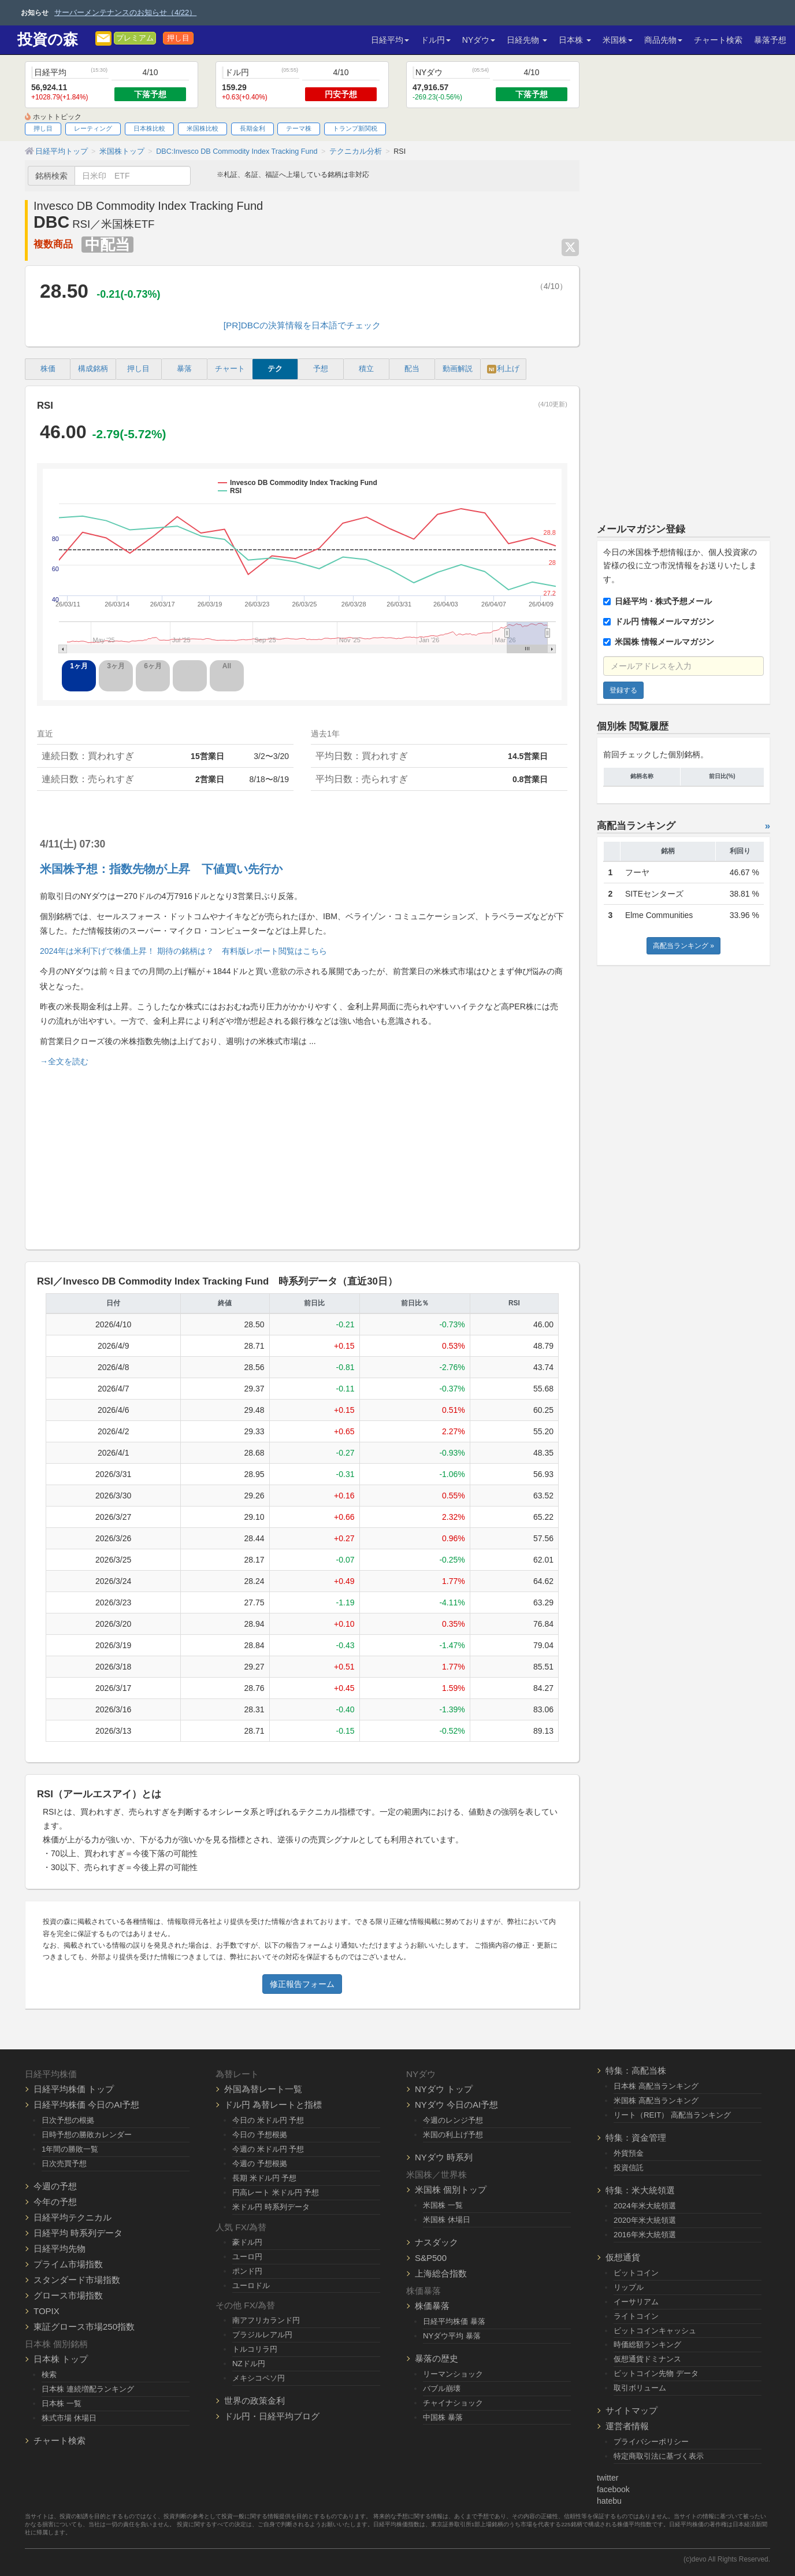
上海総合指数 (441, 2273)
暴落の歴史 (436, 2358)
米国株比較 (202, 128)
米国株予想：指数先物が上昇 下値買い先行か (161, 869)
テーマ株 (298, 128)
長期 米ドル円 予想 (264, 2178)
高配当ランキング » (683, 946)
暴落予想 (770, 40)
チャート (230, 369)
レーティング (93, 128)
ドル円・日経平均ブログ (272, 2416)
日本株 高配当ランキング (656, 2086)
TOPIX (47, 2311)
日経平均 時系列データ (78, 2233)
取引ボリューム (640, 2387)
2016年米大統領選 (645, 2234)
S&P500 (431, 2258)
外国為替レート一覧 (263, 2089)
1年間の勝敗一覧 (70, 2149)
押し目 (178, 38)
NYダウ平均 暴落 (452, 2335)
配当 (411, 369)
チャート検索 (718, 40)
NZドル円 (248, 2363)
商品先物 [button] (663, 40)
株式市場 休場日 (69, 2418)
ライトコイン (636, 2316)
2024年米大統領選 (645, 2205)
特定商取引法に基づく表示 (659, 2456)
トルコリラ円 (254, 2349)
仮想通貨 (622, 2257)
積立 (366, 369)
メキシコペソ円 (258, 2378)
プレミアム (135, 38)
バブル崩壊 (441, 2388)
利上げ (503, 369)
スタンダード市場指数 (77, 2280)
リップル (629, 2287)
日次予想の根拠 (68, 2120)
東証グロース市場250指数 (84, 2326)
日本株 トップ (61, 2359)
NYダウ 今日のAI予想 (456, 2104)
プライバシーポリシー (651, 2441)
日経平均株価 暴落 (454, 2321)
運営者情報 (627, 2426)
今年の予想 (55, 2202)
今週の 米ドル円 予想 (268, 2149)
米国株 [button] (618, 40)
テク (275, 369)
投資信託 (629, 2167)
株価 (47, 369)
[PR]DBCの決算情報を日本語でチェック (302, 325)
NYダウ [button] (478, 40)
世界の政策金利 (254, 2400)
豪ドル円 (247, 2242)
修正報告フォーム (302, 1984)
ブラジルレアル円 (262, 2334)
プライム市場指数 (68, 2264)
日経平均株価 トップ (74, 2089)
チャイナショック (453, 2403)
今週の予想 (55, 2186)
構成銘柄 (93, 369)
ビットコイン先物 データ (656, 2373)
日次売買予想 (64, 2163)
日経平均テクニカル (73, 2217)
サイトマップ (631, 2410)
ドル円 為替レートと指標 (273, 2104)
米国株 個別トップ (450, 2189)
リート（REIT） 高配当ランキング (672, 2115)
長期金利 (252, 128)
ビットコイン (636, 2272)
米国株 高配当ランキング (656, 2100)
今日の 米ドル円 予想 (268, 2120)
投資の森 (47, 39)
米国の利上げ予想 (453, 2134)
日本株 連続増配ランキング (88, 2389)
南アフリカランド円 (266, 2320)
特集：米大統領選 (640, 2190)
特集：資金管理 (635, 2137)
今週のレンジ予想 (453, 2120)
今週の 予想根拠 (259, 2163)
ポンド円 (247, 2271)
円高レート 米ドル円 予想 (275, 2192)
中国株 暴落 (443, 2417)
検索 (49, 2374)
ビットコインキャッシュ (655, 2330)
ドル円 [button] (436, 40)
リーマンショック (453, 2374)
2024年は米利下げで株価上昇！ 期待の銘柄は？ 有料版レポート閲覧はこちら (183, 951)
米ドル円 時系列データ (271, 2207)
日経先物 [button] (527, 40)
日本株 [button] (575, 40)
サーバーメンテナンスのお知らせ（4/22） (125, 12)
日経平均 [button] (390, 40)
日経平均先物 (60, 2248)
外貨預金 (629, 2153)
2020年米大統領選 (645, 2220)
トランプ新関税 (355, 128)
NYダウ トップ (444, 2089)
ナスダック (436, 2242)
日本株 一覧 (61, 2403)
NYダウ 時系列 (444, 2157)
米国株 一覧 (443, 2205)
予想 (320, 369)
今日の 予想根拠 (259, 2134)
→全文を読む (64, 1061)
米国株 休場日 (446, 2219)
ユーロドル (251, 2285)
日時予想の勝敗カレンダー (87, 2134)
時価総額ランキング (647, 2344)
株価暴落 (432, 2306)
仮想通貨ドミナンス (647, 2359)
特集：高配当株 (635, 2070)
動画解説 (458, 369)
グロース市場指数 (68, 2295)
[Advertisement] (302, 1153)
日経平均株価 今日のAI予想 (86, 2104)
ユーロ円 (247, 2256)
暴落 (184, 369)
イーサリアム (636, 2301)
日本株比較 (149, 128)
